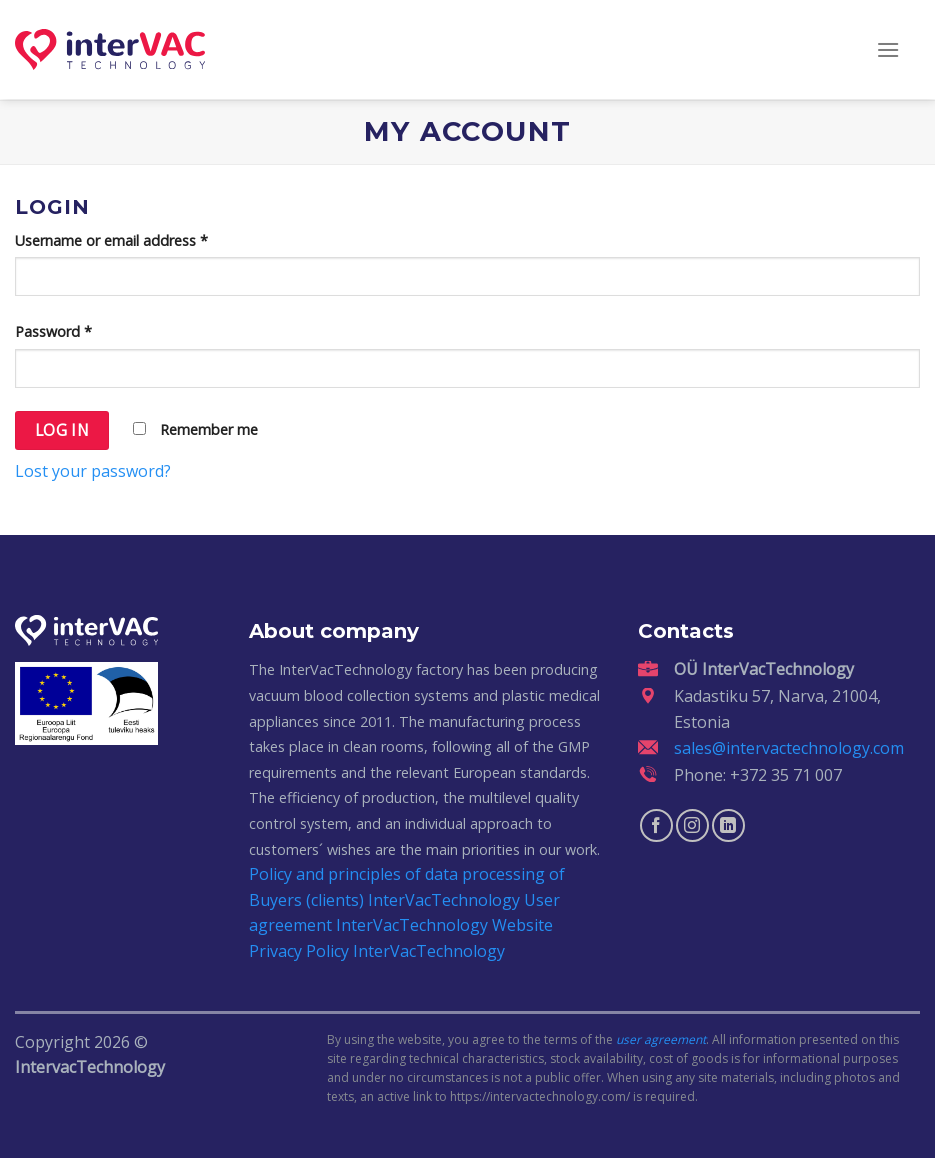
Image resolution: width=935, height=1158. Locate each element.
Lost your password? (93, 471)
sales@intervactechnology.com (789, 748)
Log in (62, 430)
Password (53, 331)
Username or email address (111, 240)
